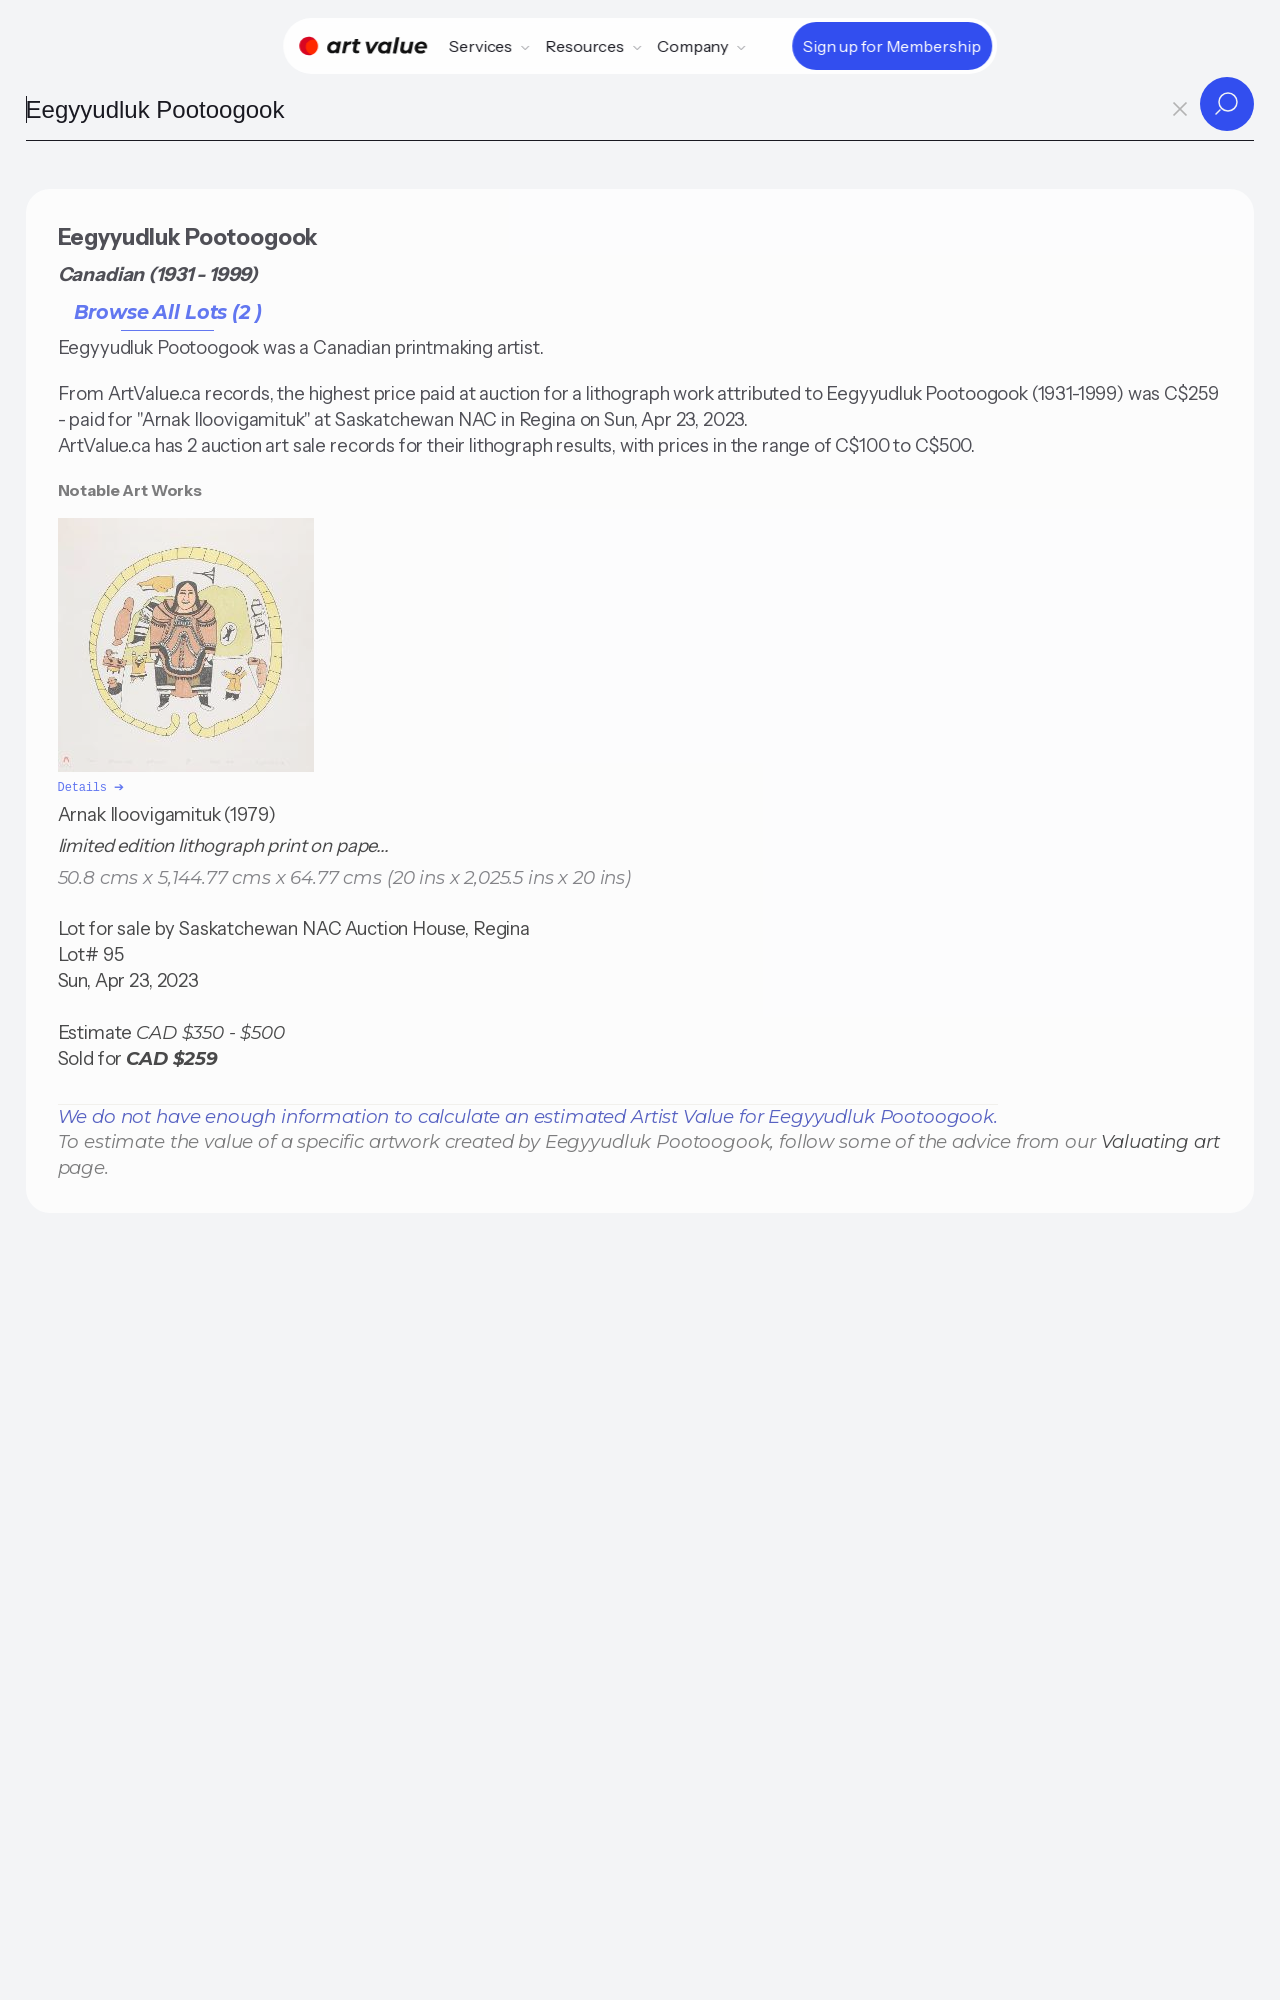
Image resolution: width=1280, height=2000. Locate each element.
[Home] (363, 46)
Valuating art (1160, 1139)
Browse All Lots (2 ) (168, 312)
